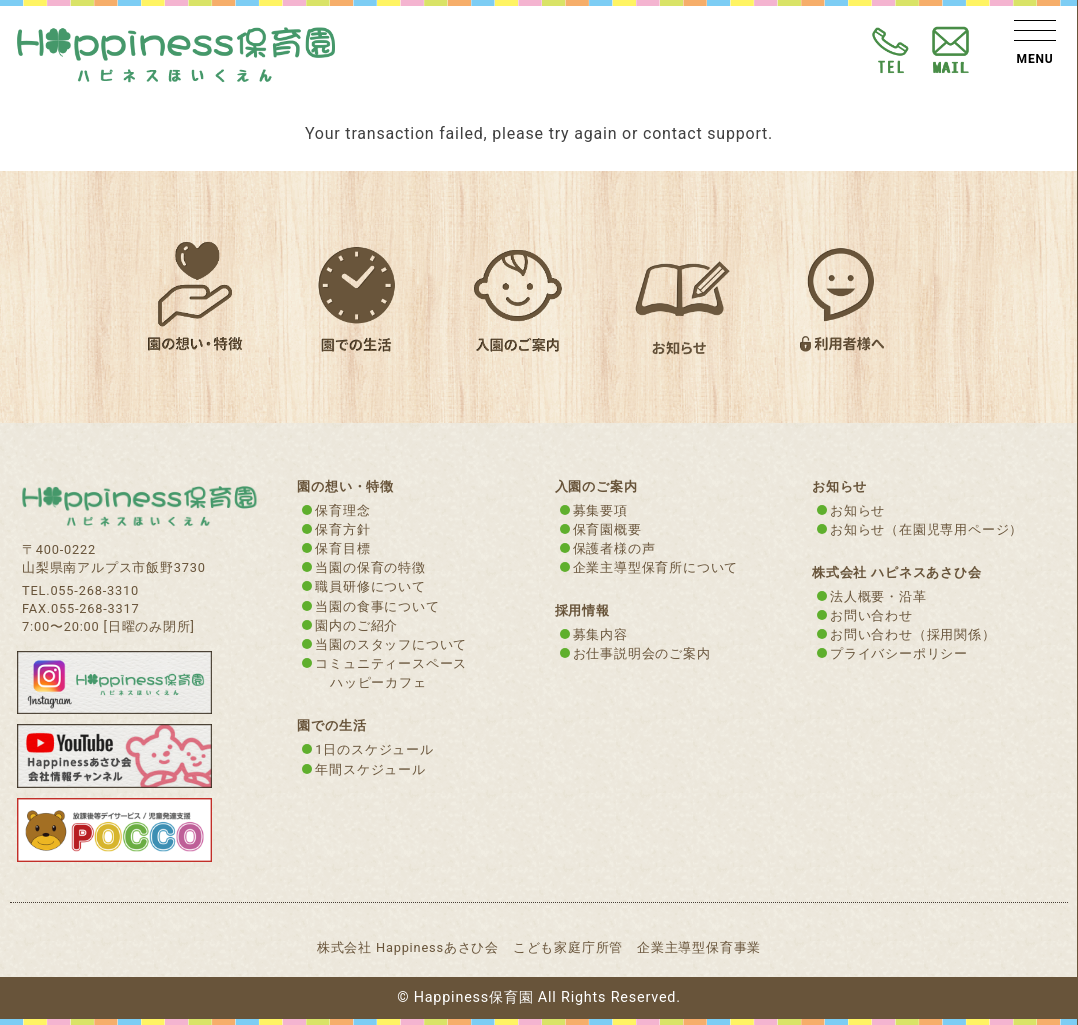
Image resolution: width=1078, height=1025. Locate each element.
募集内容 (600, 634)
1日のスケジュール (374, 749)
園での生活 (331, 725)
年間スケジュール (370, 769)
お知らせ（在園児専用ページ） (926, 529)
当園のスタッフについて (391, 644)
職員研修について (370, 586)
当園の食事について (377, 606)
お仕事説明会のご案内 (642, 653)
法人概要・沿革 (878, 596)
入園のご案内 (596, 486)
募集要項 (600, 510)
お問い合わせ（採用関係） (913, 634)
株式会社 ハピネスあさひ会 (897, 572)
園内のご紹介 (356, 625)
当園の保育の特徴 (370, 567)
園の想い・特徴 (345, 486)
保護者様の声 (614, 548)
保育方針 (342, 529)
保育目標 (342, 548)
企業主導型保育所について (656, 567)
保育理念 (342, 510)
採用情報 (582, 610)
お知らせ (857, 510)
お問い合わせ (871, 615)
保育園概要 (607, 529)
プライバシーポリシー (899, 653)
